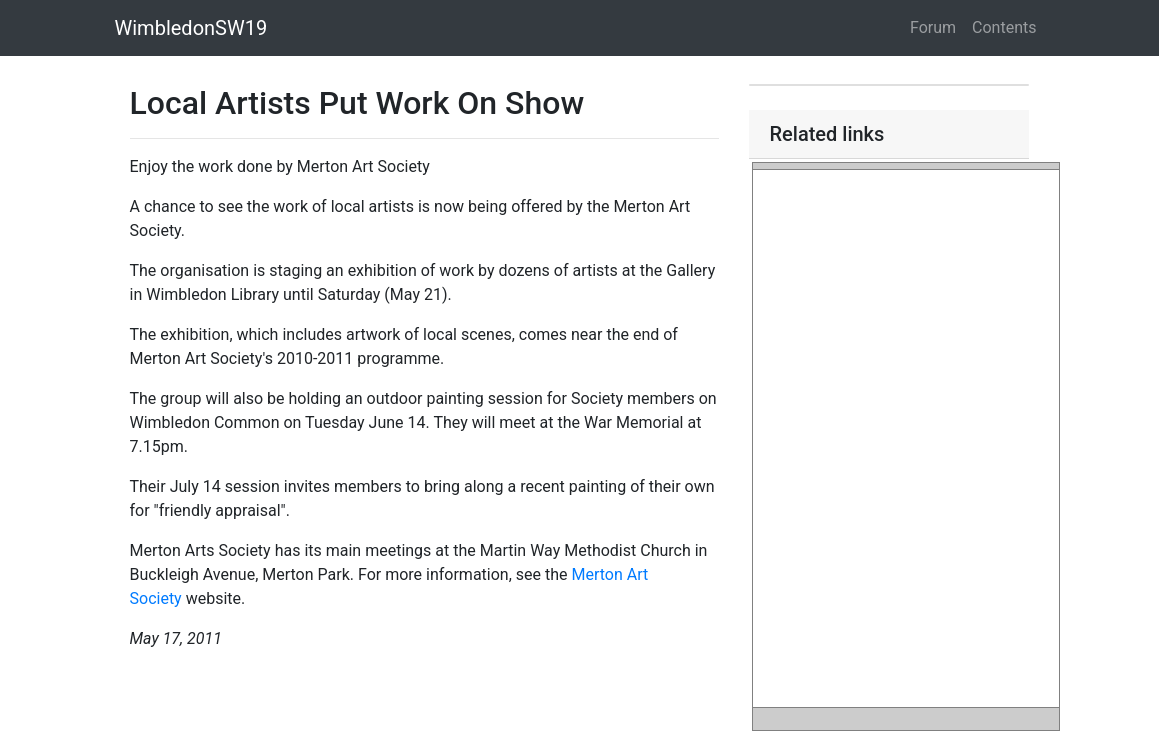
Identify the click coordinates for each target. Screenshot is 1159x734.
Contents (1004, 27)
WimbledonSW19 (191, 28)
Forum (933, 27)
